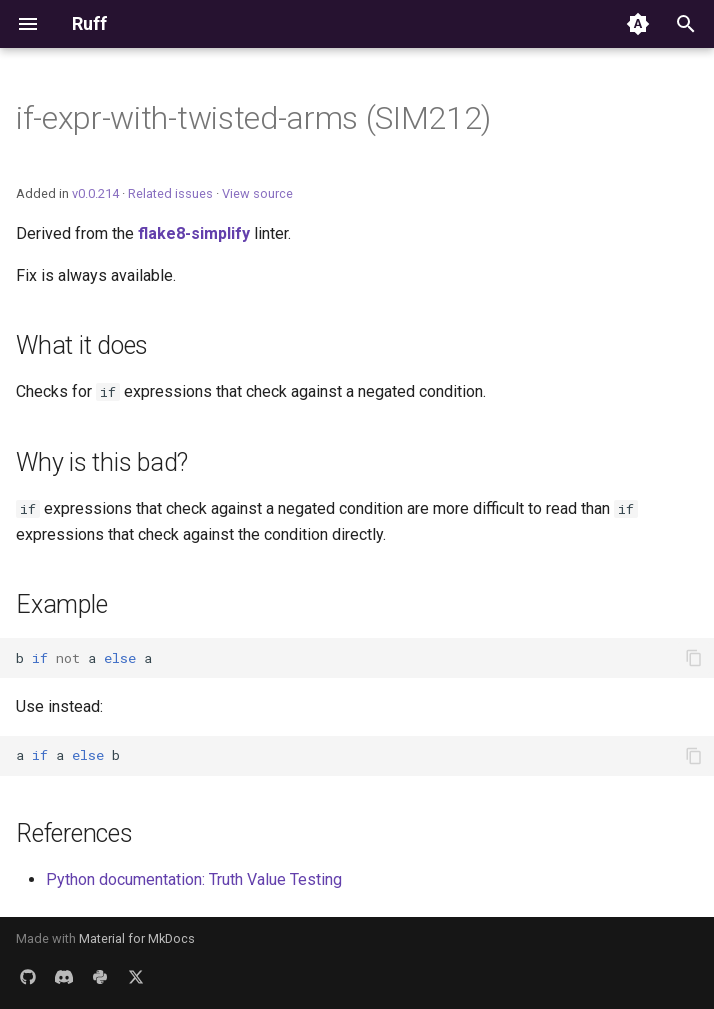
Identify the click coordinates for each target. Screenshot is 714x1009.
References (74, 833)
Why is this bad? (102, 462)
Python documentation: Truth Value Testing (194, 879)
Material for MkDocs (137, 938)
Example (61, 604)
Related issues (170, 193)
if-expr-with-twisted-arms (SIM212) (253, 118)
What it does (82, 345)
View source (257, 193)
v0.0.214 (95, 193)
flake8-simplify (194, 233)
